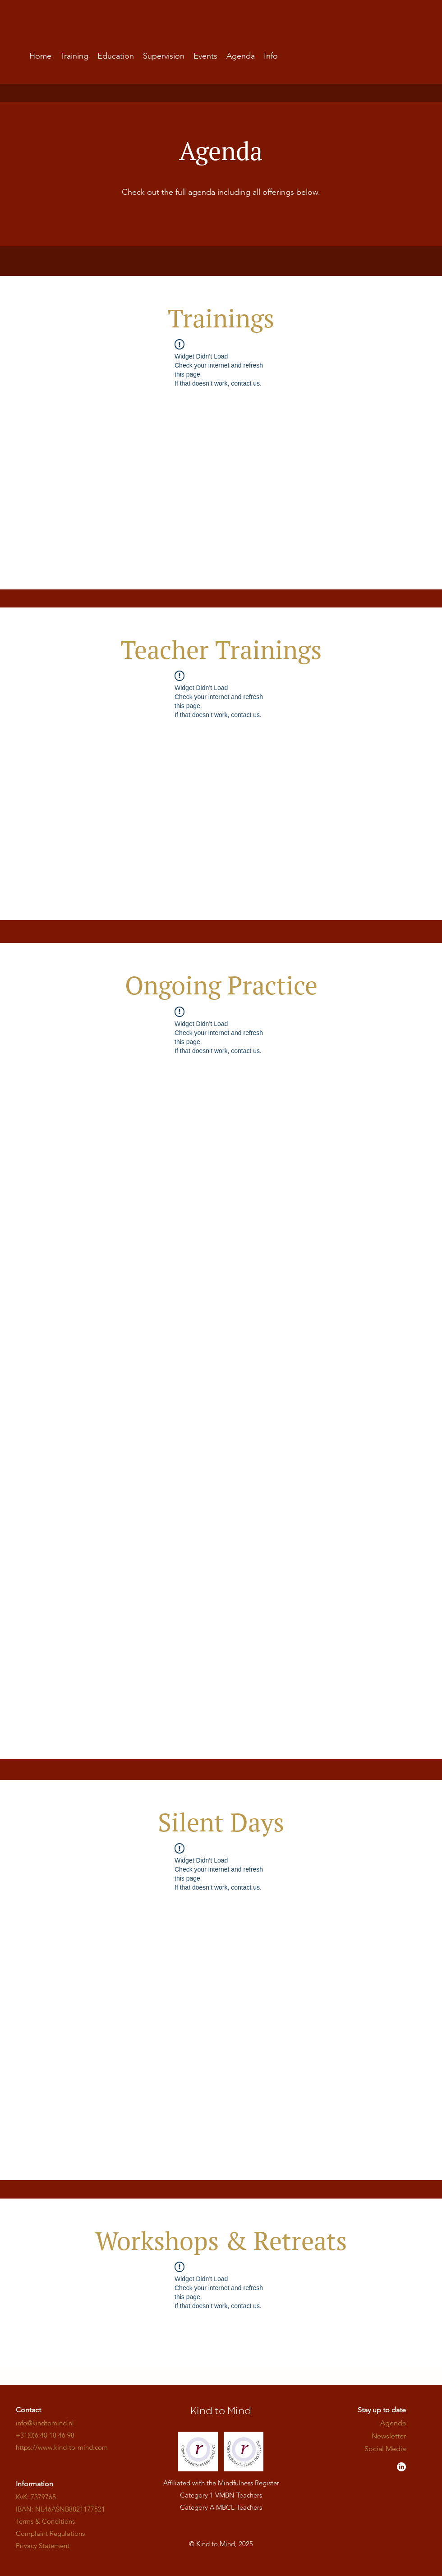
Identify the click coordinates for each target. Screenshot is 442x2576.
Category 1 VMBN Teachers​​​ (221, 2495)
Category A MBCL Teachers (221, 2507)
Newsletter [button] (389, 2436)
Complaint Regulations (50, 2533)
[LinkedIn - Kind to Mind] (401, 2466)
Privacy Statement (42, 2545)
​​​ (62, 2447)
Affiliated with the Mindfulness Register (221, 2483)
